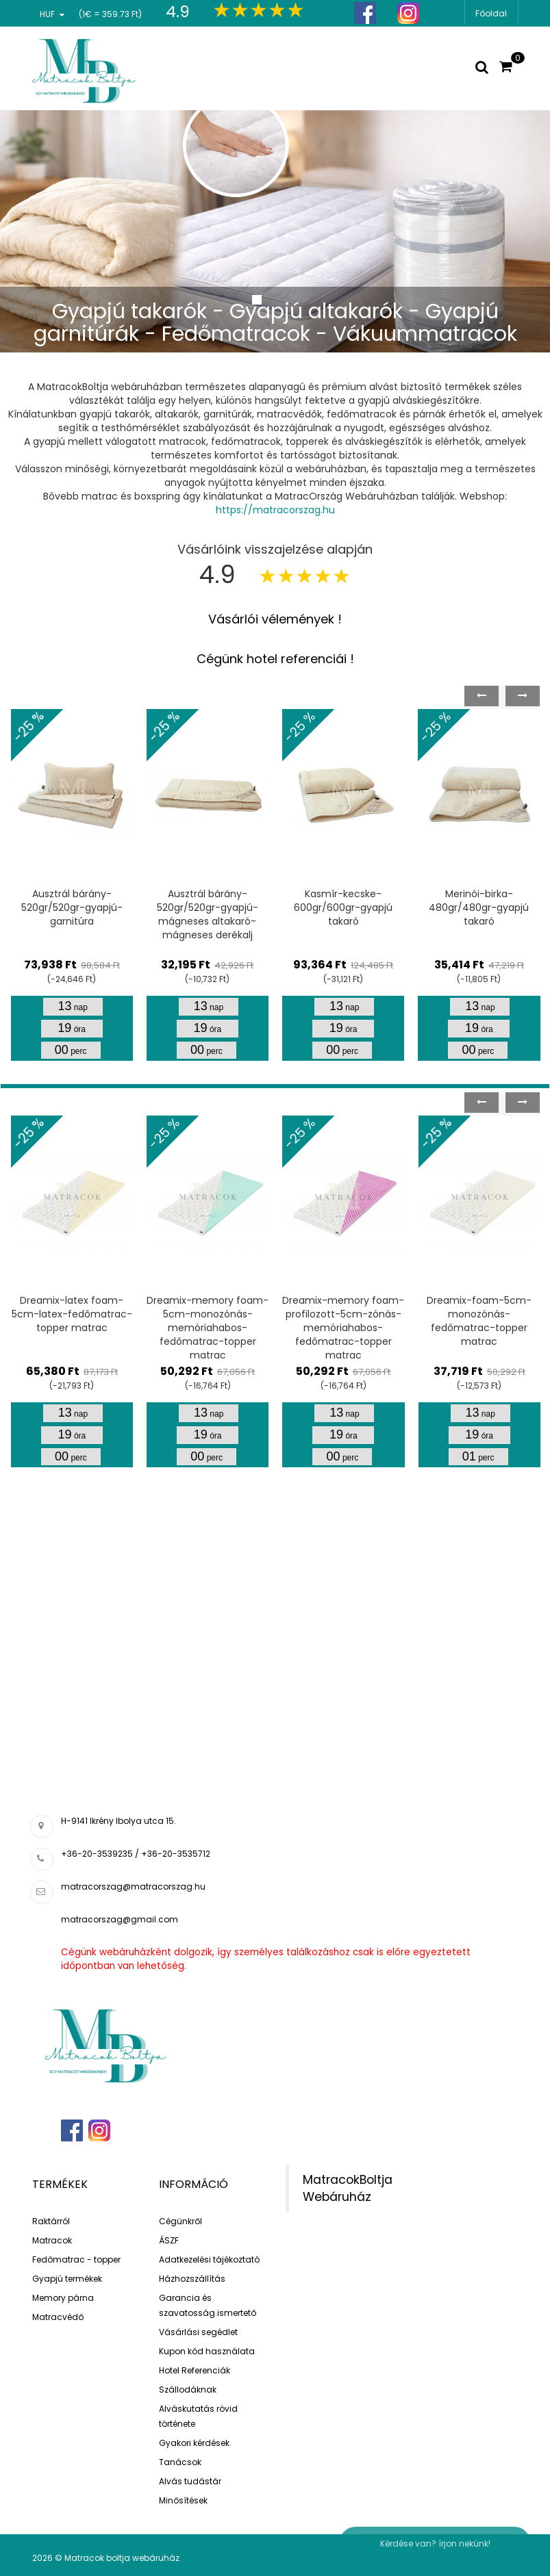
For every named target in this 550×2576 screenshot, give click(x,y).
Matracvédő (58, 2317)
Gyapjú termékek (67, 2278)
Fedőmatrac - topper (76, 2259)
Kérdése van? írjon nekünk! (435, 2543)
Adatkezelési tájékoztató (209, 2259)
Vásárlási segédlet (198, 2332)
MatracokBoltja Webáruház (347, 2188)
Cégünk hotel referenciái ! (275, 658)
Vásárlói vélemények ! (275, 619)
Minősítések (183, 2500)
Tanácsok (180, 2462)
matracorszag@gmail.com (119, 1919)
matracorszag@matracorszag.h (130, 1886)
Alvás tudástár (190, 2481)
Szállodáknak (187, 2389)
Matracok (52, 2240)
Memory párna (63, 2298)
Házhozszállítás (192, 2278)
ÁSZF (169, 2240)
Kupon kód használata (207, 2351)
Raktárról (51, 2221)
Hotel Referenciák (194, 2370)
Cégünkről (180, 2221)
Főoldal (491, 13)
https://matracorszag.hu (275, 510)
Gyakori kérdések (194, 2443)
